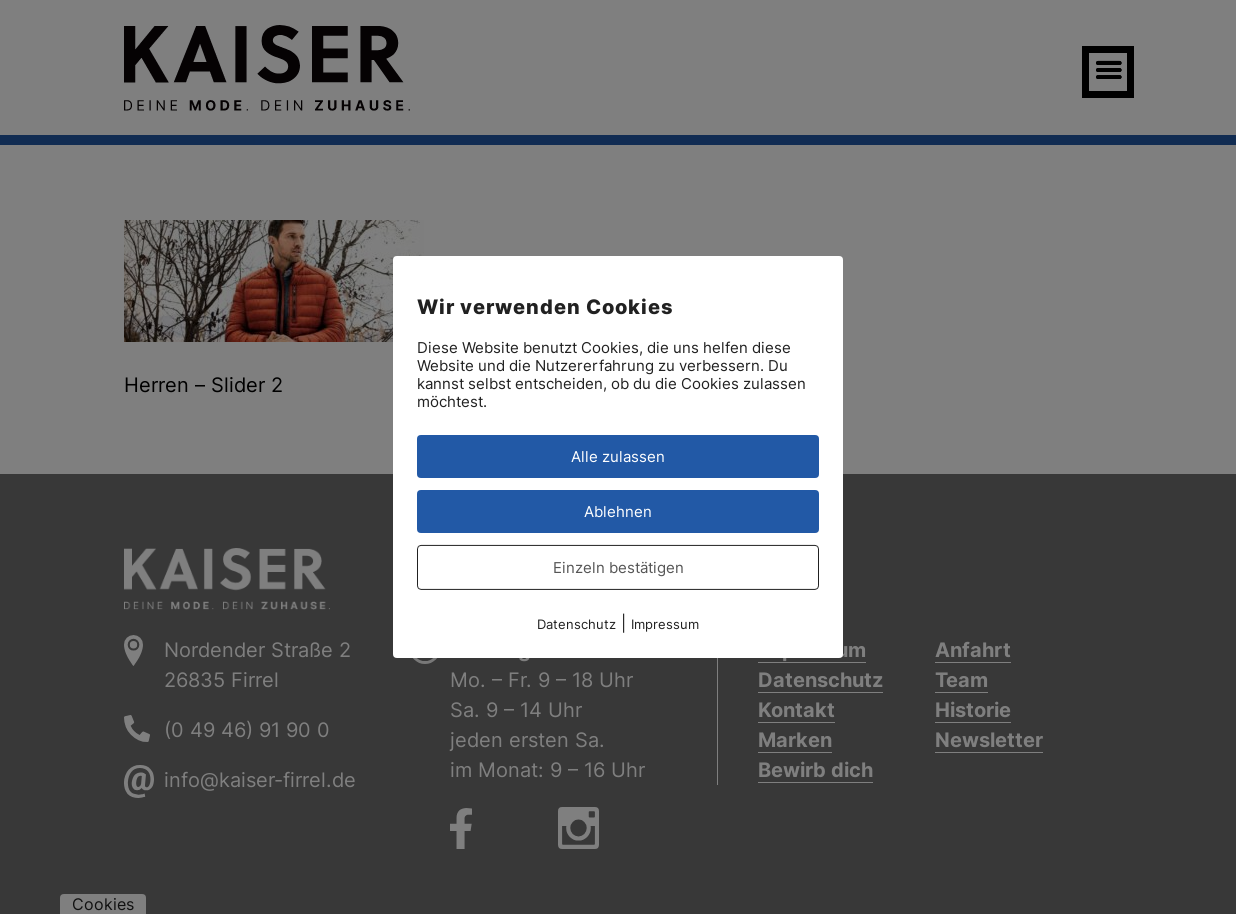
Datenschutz (576, 624)
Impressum (665, 624)
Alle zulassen (618, 456)
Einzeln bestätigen (618, 567)
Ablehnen (618, 511)
